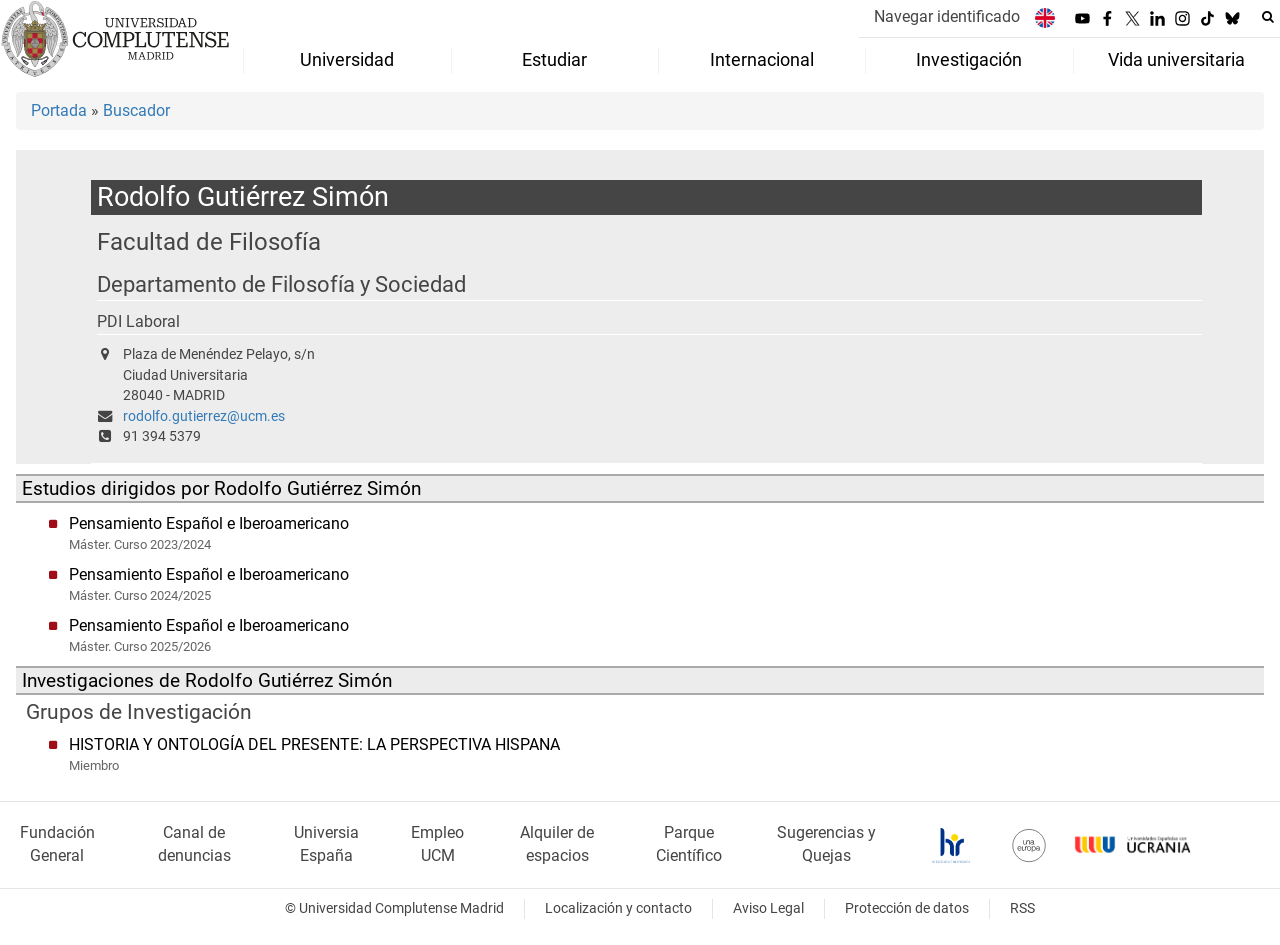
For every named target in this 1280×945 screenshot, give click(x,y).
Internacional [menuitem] (762, 60)
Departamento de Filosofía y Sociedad (281, 284)
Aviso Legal (768, 908)
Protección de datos (907, 908)
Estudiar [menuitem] (554, 60)
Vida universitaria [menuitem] (1176, 60)
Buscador (136, 110)
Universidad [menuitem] (347, 60)
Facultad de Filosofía (209, 241)
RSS (1022, 908)
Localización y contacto (618, 908)
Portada (59, 110)
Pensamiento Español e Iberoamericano (209, 523)
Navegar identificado (947, 16)
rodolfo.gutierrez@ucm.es (204, 416)
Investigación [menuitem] (969, 60)
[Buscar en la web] (1268, 17)
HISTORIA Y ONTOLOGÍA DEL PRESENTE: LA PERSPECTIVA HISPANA (314, 744)
